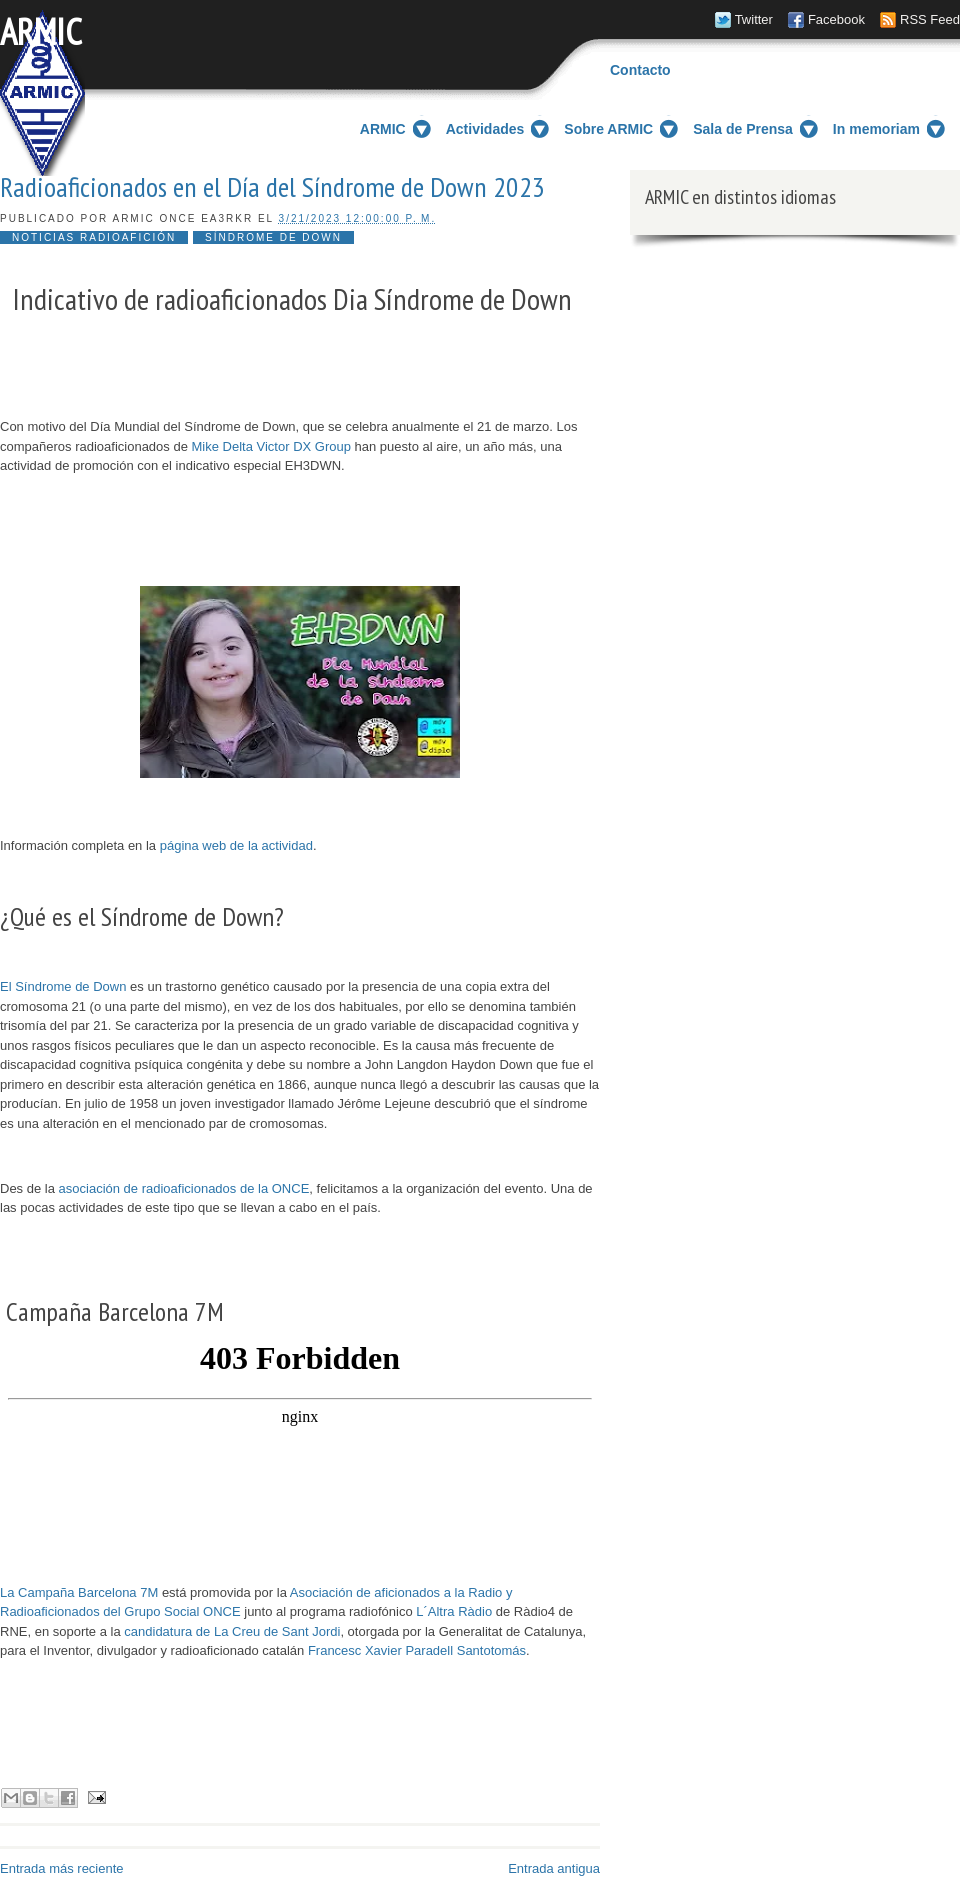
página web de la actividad (236, 845)
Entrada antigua (554, 1868)
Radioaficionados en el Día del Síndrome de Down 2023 (272, 187)
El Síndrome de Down (63, 986)
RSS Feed (930, 19)
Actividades (485, 129)
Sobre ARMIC (608, 129)
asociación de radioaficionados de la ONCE (184, 1188)
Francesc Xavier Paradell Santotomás (417, 1650)
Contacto (640, 70)
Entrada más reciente (62, 1868)
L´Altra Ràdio (454, 1611)
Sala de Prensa (743, 129)
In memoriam (876, 129)
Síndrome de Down (273, 237)
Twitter (754, 19)
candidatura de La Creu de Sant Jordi (232, 1631)
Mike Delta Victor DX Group (271, 446)
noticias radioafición (94, 237)
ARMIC (41, 31)
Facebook (836, 19)
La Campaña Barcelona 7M (79, 1592)
